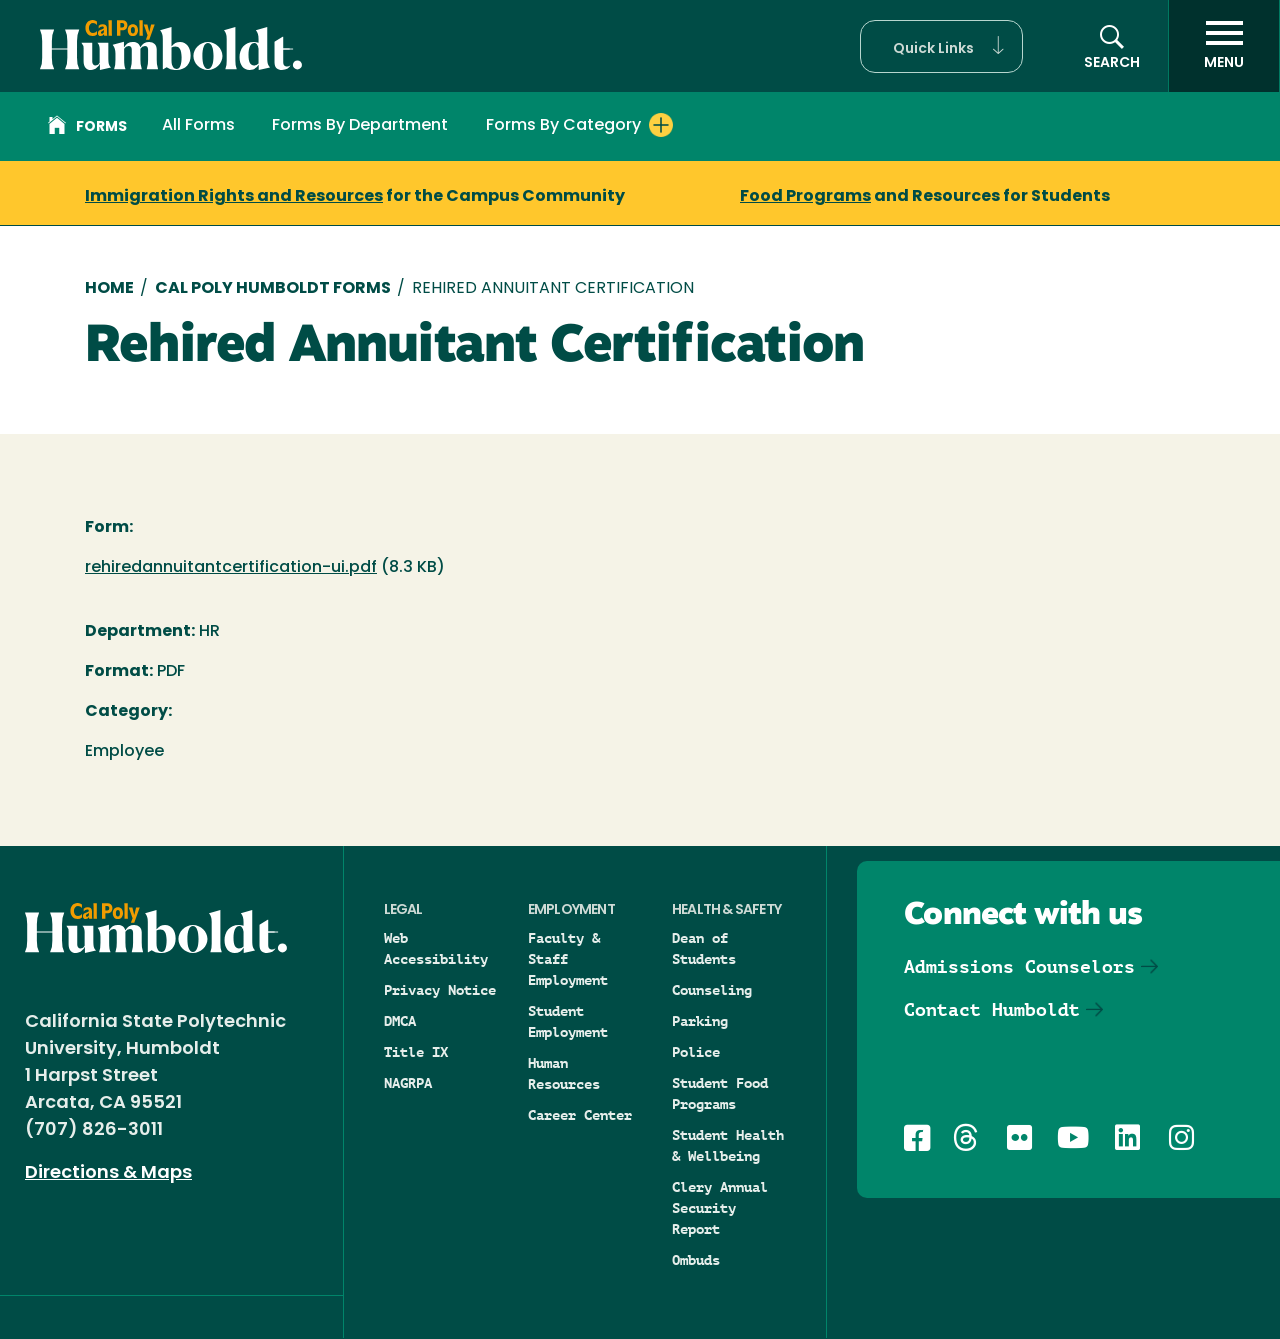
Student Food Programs (720, 1093)
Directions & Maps (108, 1173)
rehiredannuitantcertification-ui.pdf (231, 568)
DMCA (400, 1021)
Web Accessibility (436, 948)
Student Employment (568, 1021)
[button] (941, 46)
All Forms (198, 126)
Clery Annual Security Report (720, 1208)
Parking (700, 1021)
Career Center (580, 1115)
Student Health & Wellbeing (728, 1145)
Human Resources (564, 1073)
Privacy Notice (440, 990)
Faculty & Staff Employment (568, 959)
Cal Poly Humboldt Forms (273, 289)
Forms (87, 128)
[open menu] (1224, 46)
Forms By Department (360, 126)
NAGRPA (408, 1083)
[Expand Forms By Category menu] (661, 125)
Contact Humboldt (992, 1009)
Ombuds (696, 1260)
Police (696, 1052)
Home (109, 289)
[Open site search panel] (1112, 46)
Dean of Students (704, 948)
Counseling (712, 990)
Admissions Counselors (1019, 966)
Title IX (416, 1052)
